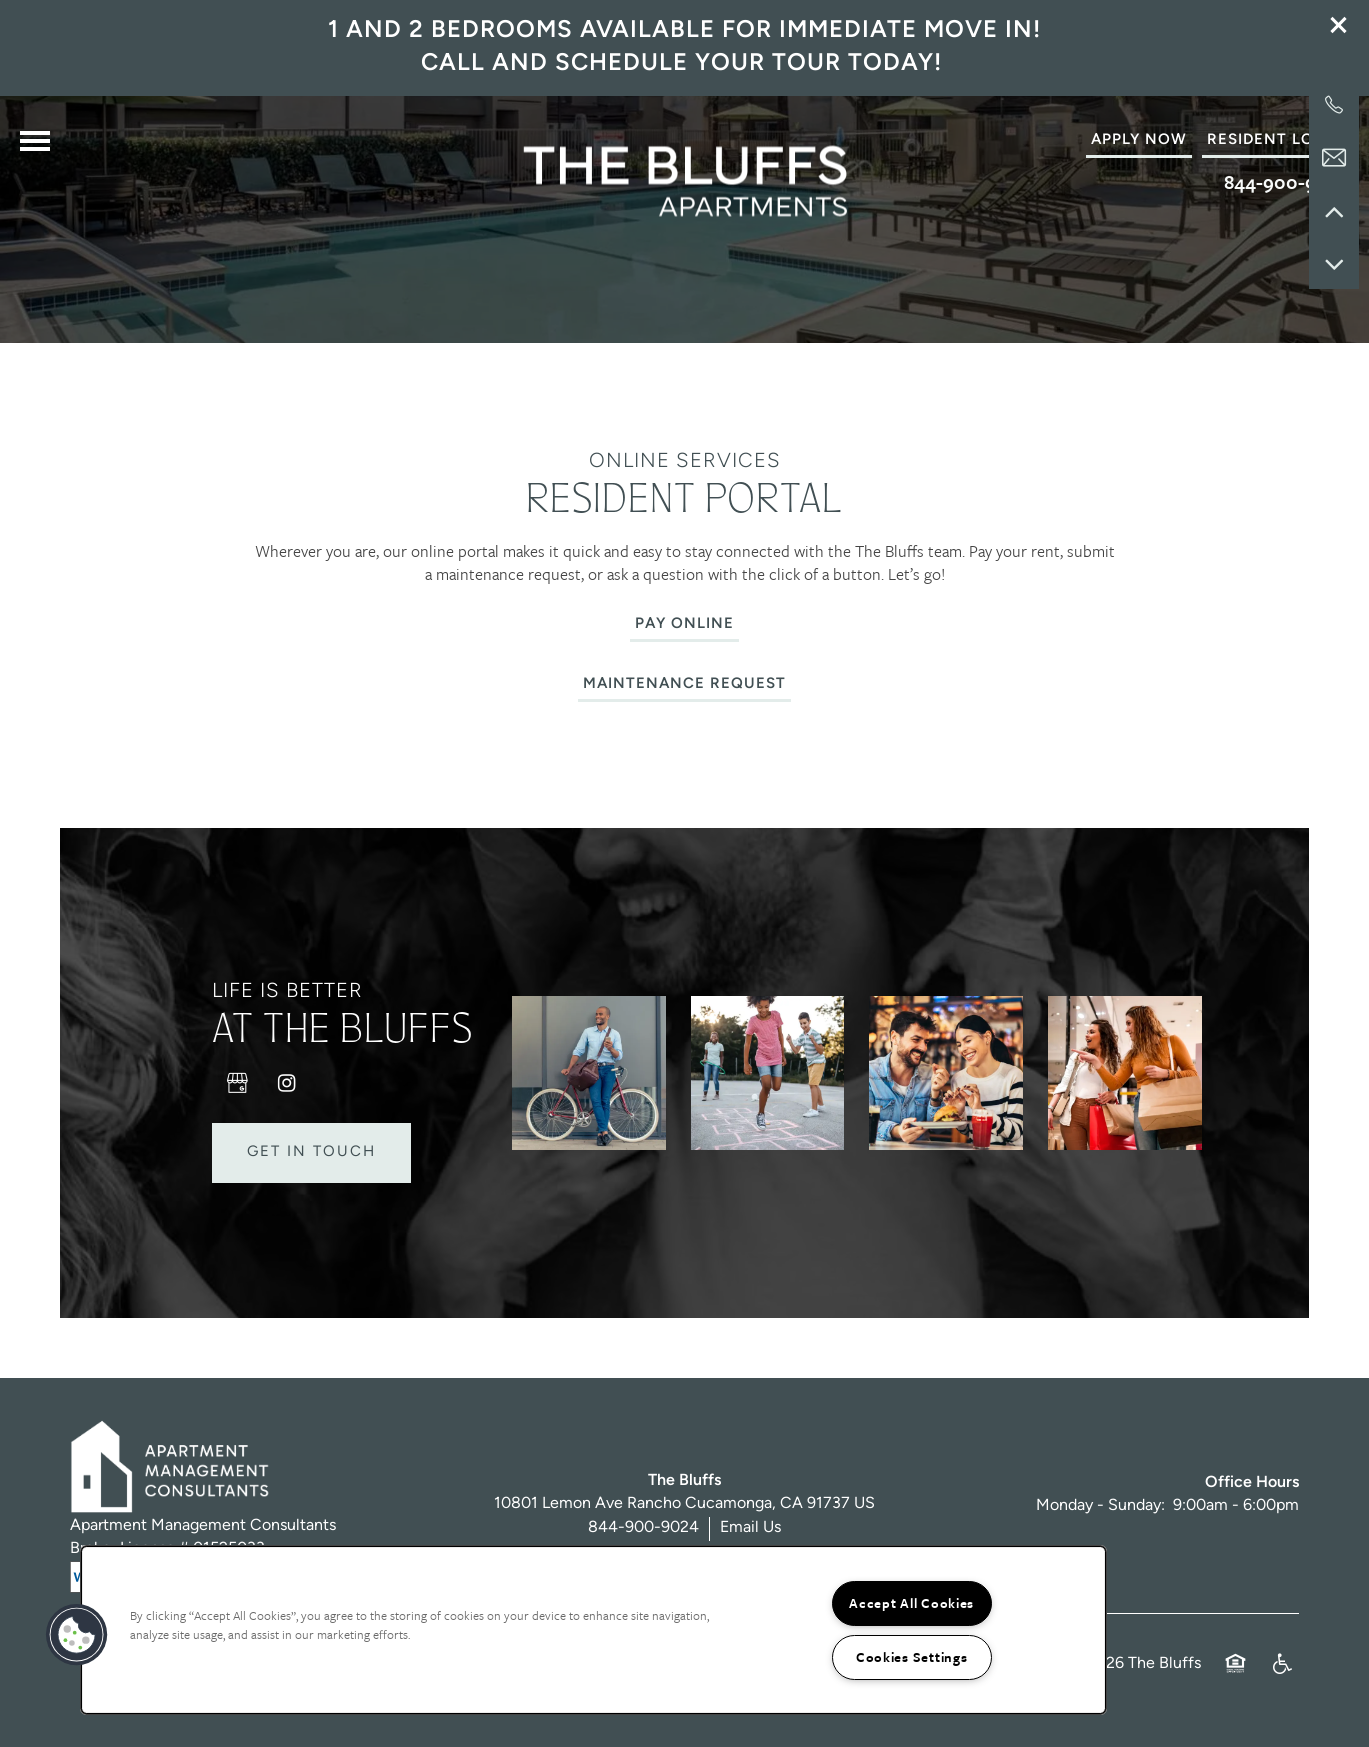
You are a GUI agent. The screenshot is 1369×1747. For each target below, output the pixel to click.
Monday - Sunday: (1100, 1520)
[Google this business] (237, 1096)
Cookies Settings (912, 1657)
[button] (1339, 25)
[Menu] (35, 141)
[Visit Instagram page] (287, 1096)
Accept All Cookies (911, 1603)
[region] (593, 1630)
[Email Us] (1334, 158)
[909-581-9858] (1334, 105)
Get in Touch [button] (311, 1165)
